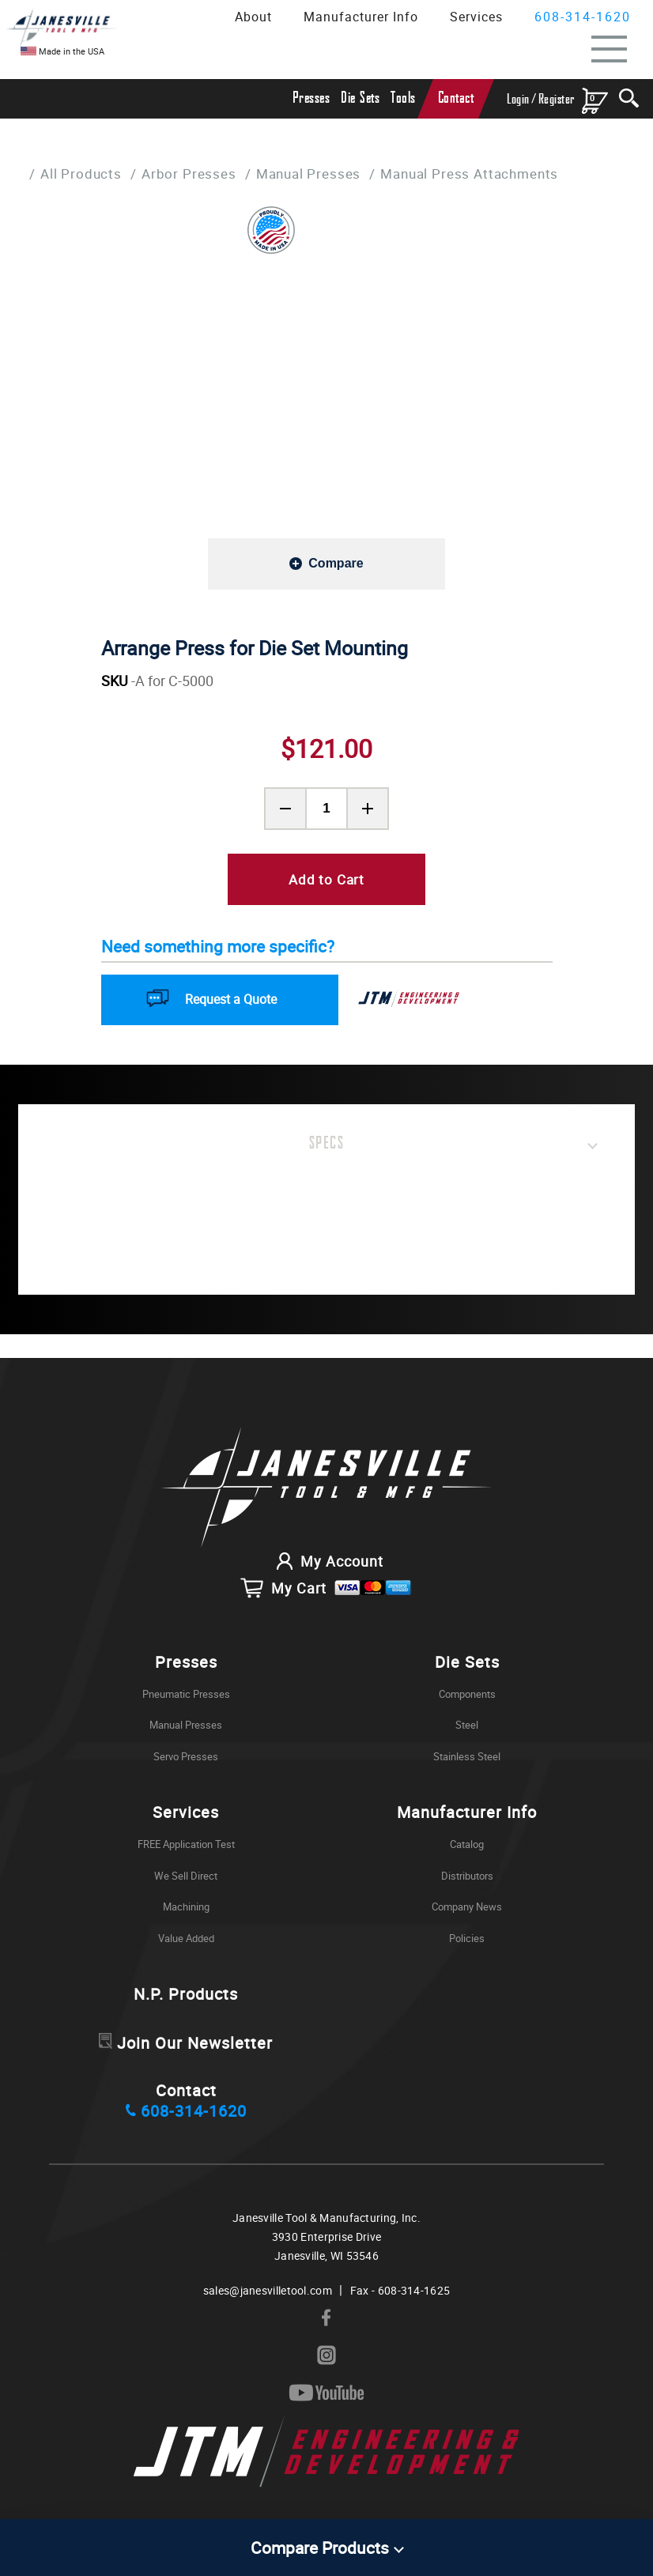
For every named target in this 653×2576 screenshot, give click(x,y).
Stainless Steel (466, 1759)
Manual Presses (308, 173)
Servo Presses (185, 1759)
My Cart (326, 1591)
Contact (456, 98)
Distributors (467, 1879)
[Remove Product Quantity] (285, 808)
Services (476, 16)
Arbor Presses (189, 173)
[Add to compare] (326, 563)
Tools (403, 98)
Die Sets (360, 98)
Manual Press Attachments (470, 173)
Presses (311, 98)
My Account (326, 1564)
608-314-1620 (582, 16)
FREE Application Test (186, 1847)
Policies (467, 1941)
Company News (467, 1910)
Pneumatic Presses (186, 1697)
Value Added (186, 1941)
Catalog (467, 1847)
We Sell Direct (185, 1879)
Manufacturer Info (361, 16)
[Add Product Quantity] (367, 808)
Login (518, 99)
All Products (81, 173)
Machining (186, 1910)
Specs (326, 1144)
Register (556, 99)
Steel (466, 1729)
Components (467, 1697)
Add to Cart (326, 879)
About (253, 16)
